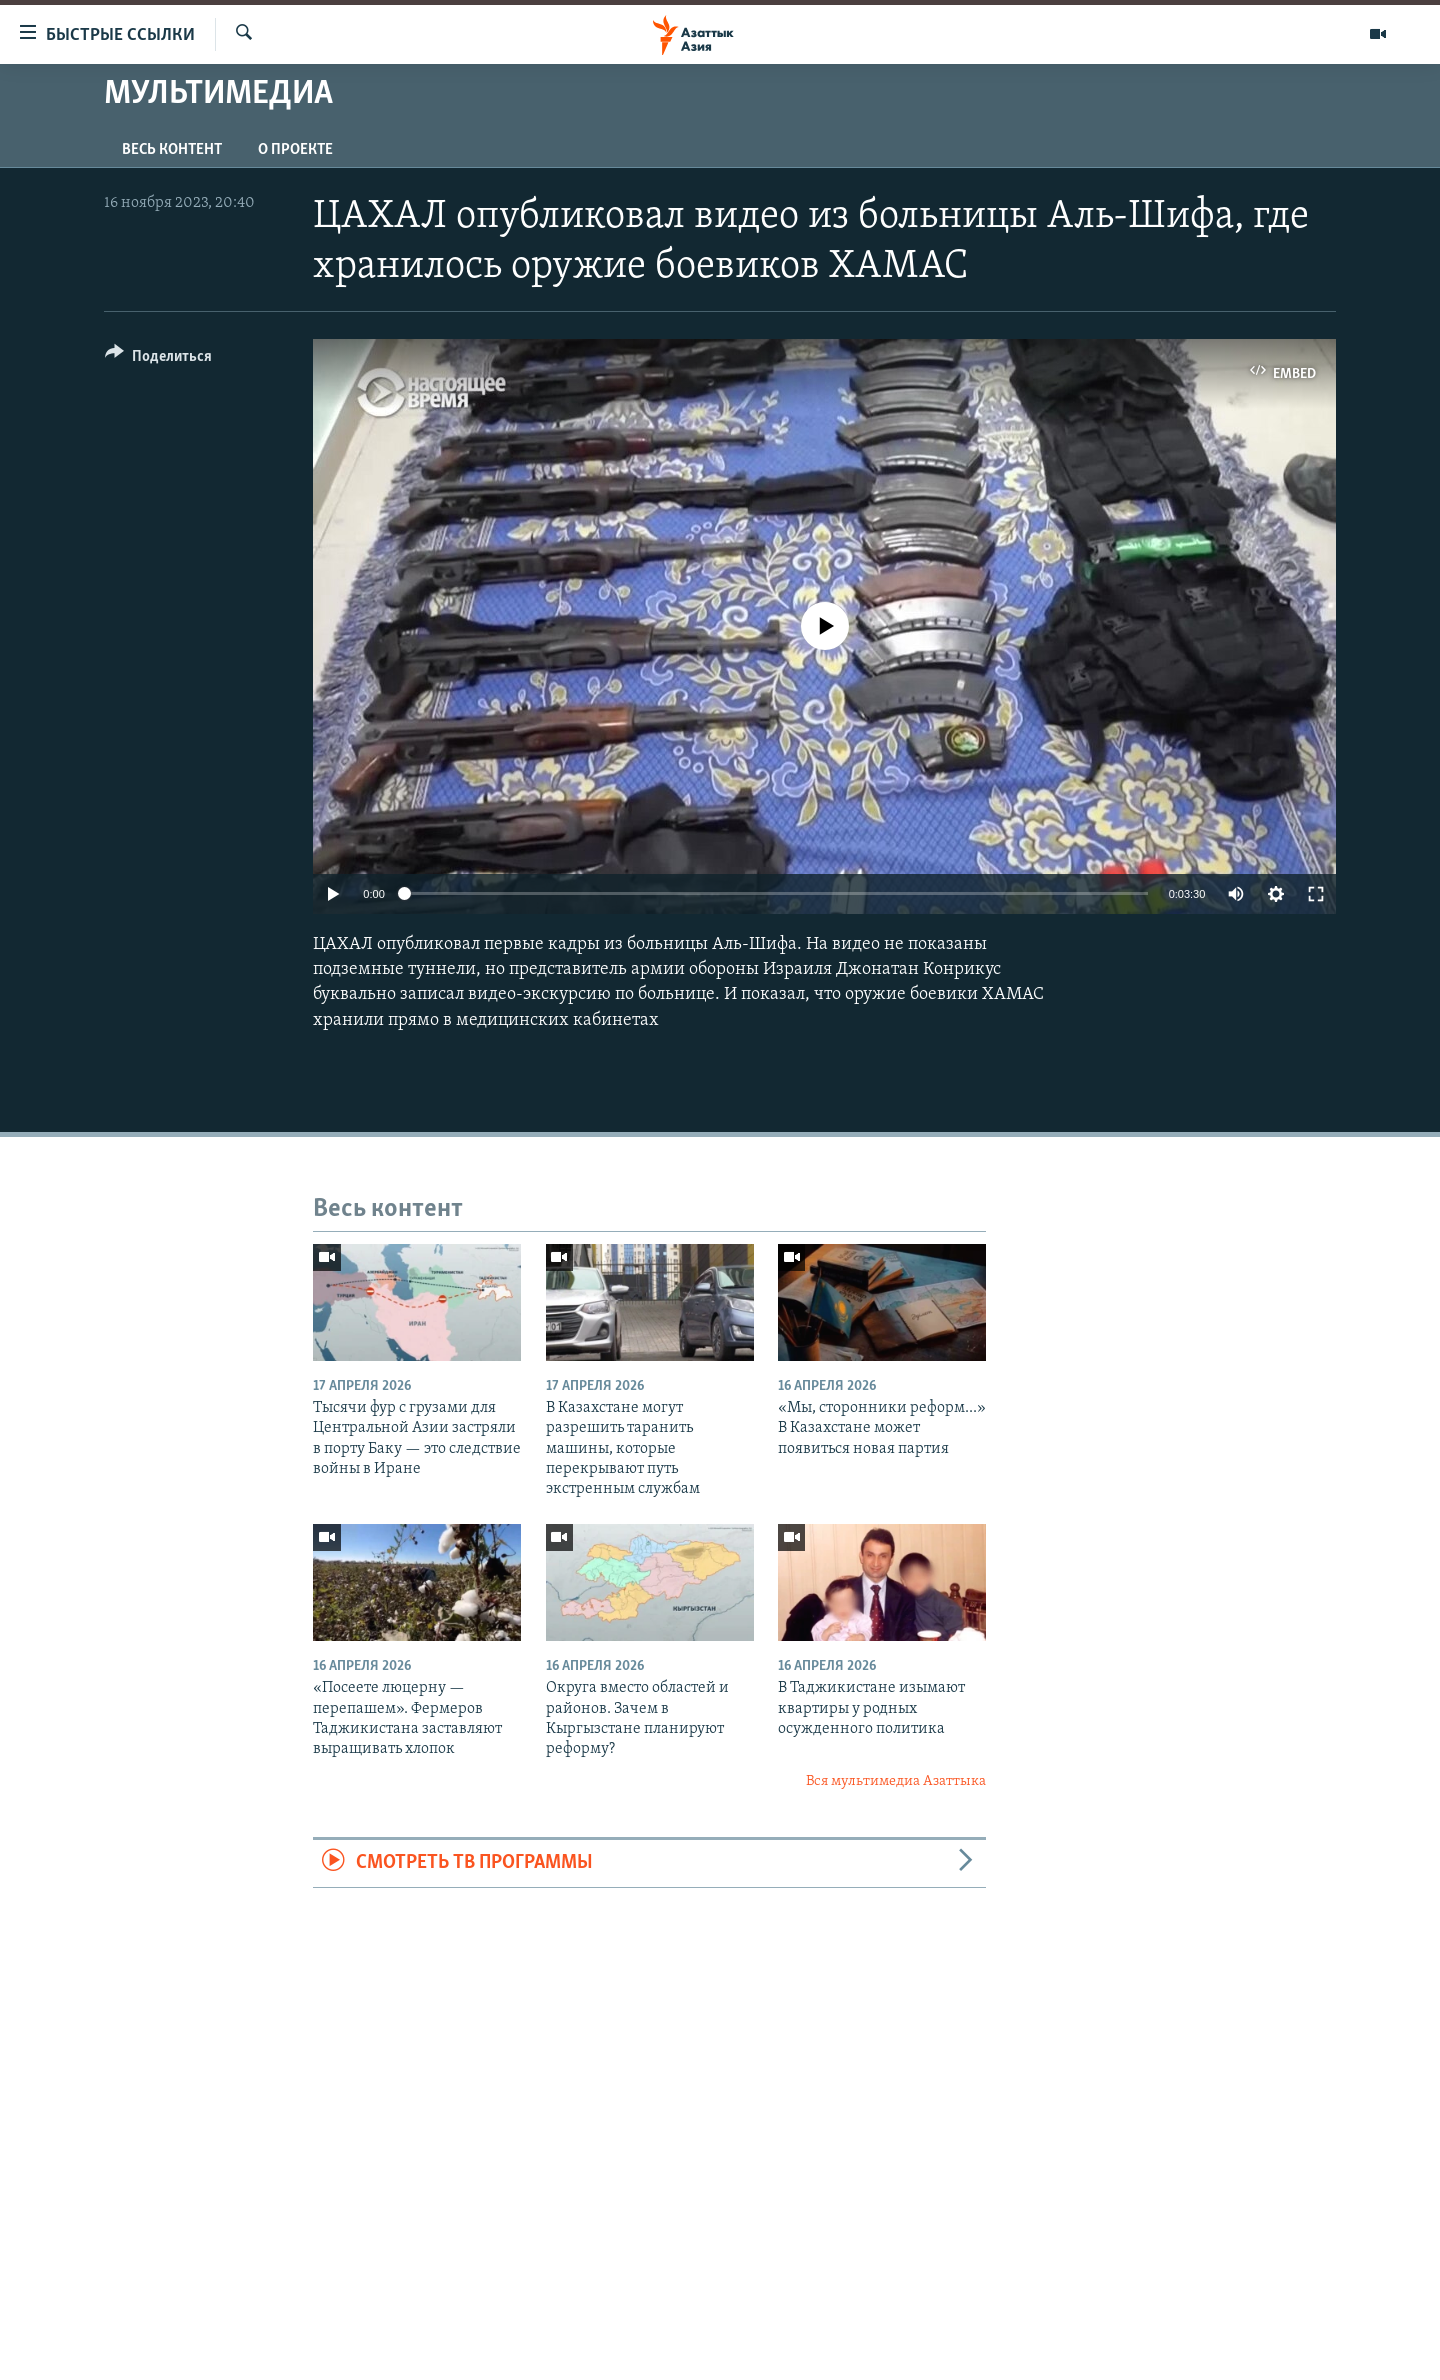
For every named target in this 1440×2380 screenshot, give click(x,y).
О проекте (295, 150)
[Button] (158, 359)
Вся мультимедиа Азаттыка (896, 1781)
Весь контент (172, 150)
